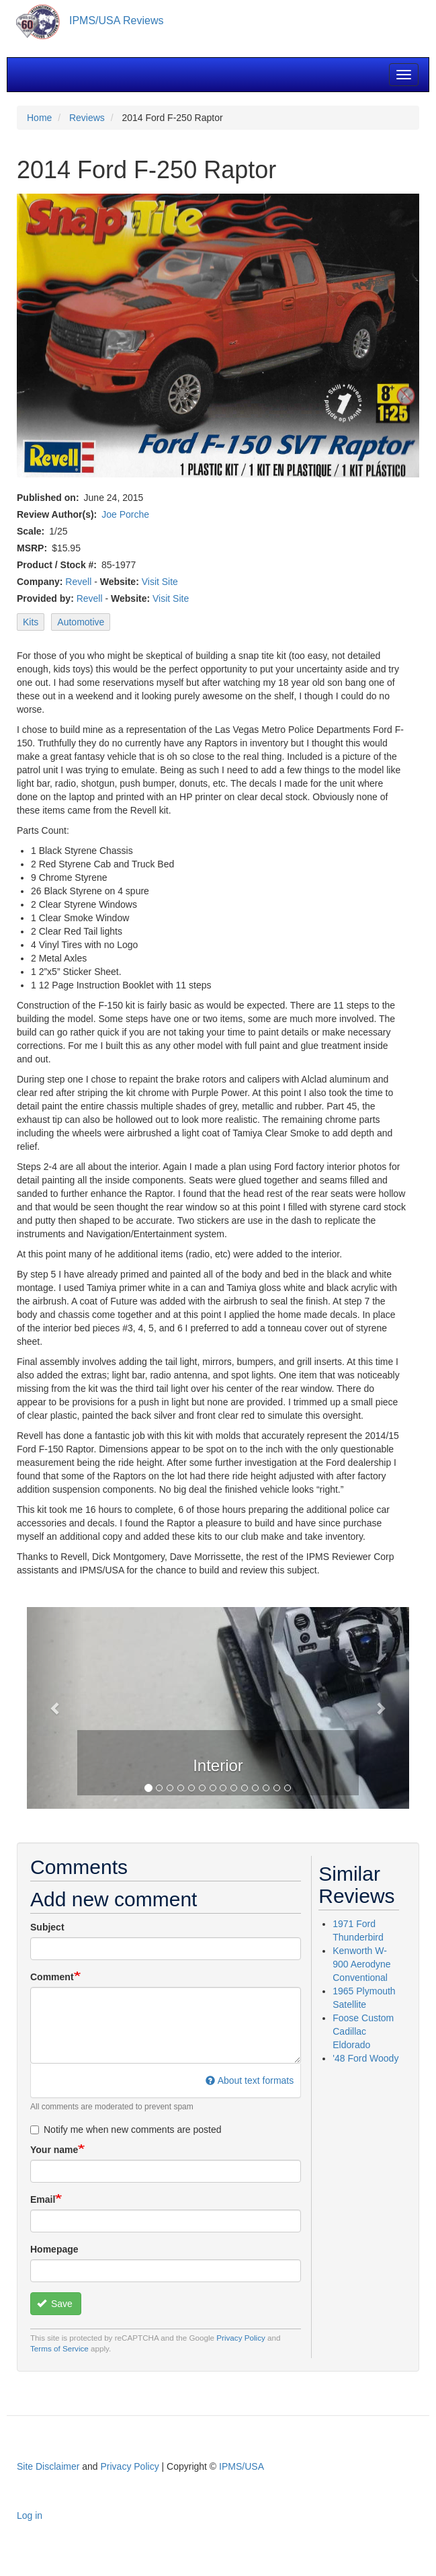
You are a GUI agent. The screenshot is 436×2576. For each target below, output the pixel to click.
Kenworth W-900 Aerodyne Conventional (361, 1964)
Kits (30, 622)
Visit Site (160, 581)
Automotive (80, 622)
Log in (29, 2515)
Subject (47, 1927)
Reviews (87, 117)
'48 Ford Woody (365, 2058)
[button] (55, 1708)
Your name (54, 2149)
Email (42, 2199)
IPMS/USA (241, 2466)
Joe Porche (125, 514)
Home (39, 117)
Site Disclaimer (48, 2466)
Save (55, 2303)
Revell (78, 581)
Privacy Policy (240, 2337)
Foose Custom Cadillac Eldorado (363, 2031)
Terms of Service (59, 2348)
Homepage (54, 2249)
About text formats (250, 2080)
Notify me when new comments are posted (126, 2129)
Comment (52, 1977)
